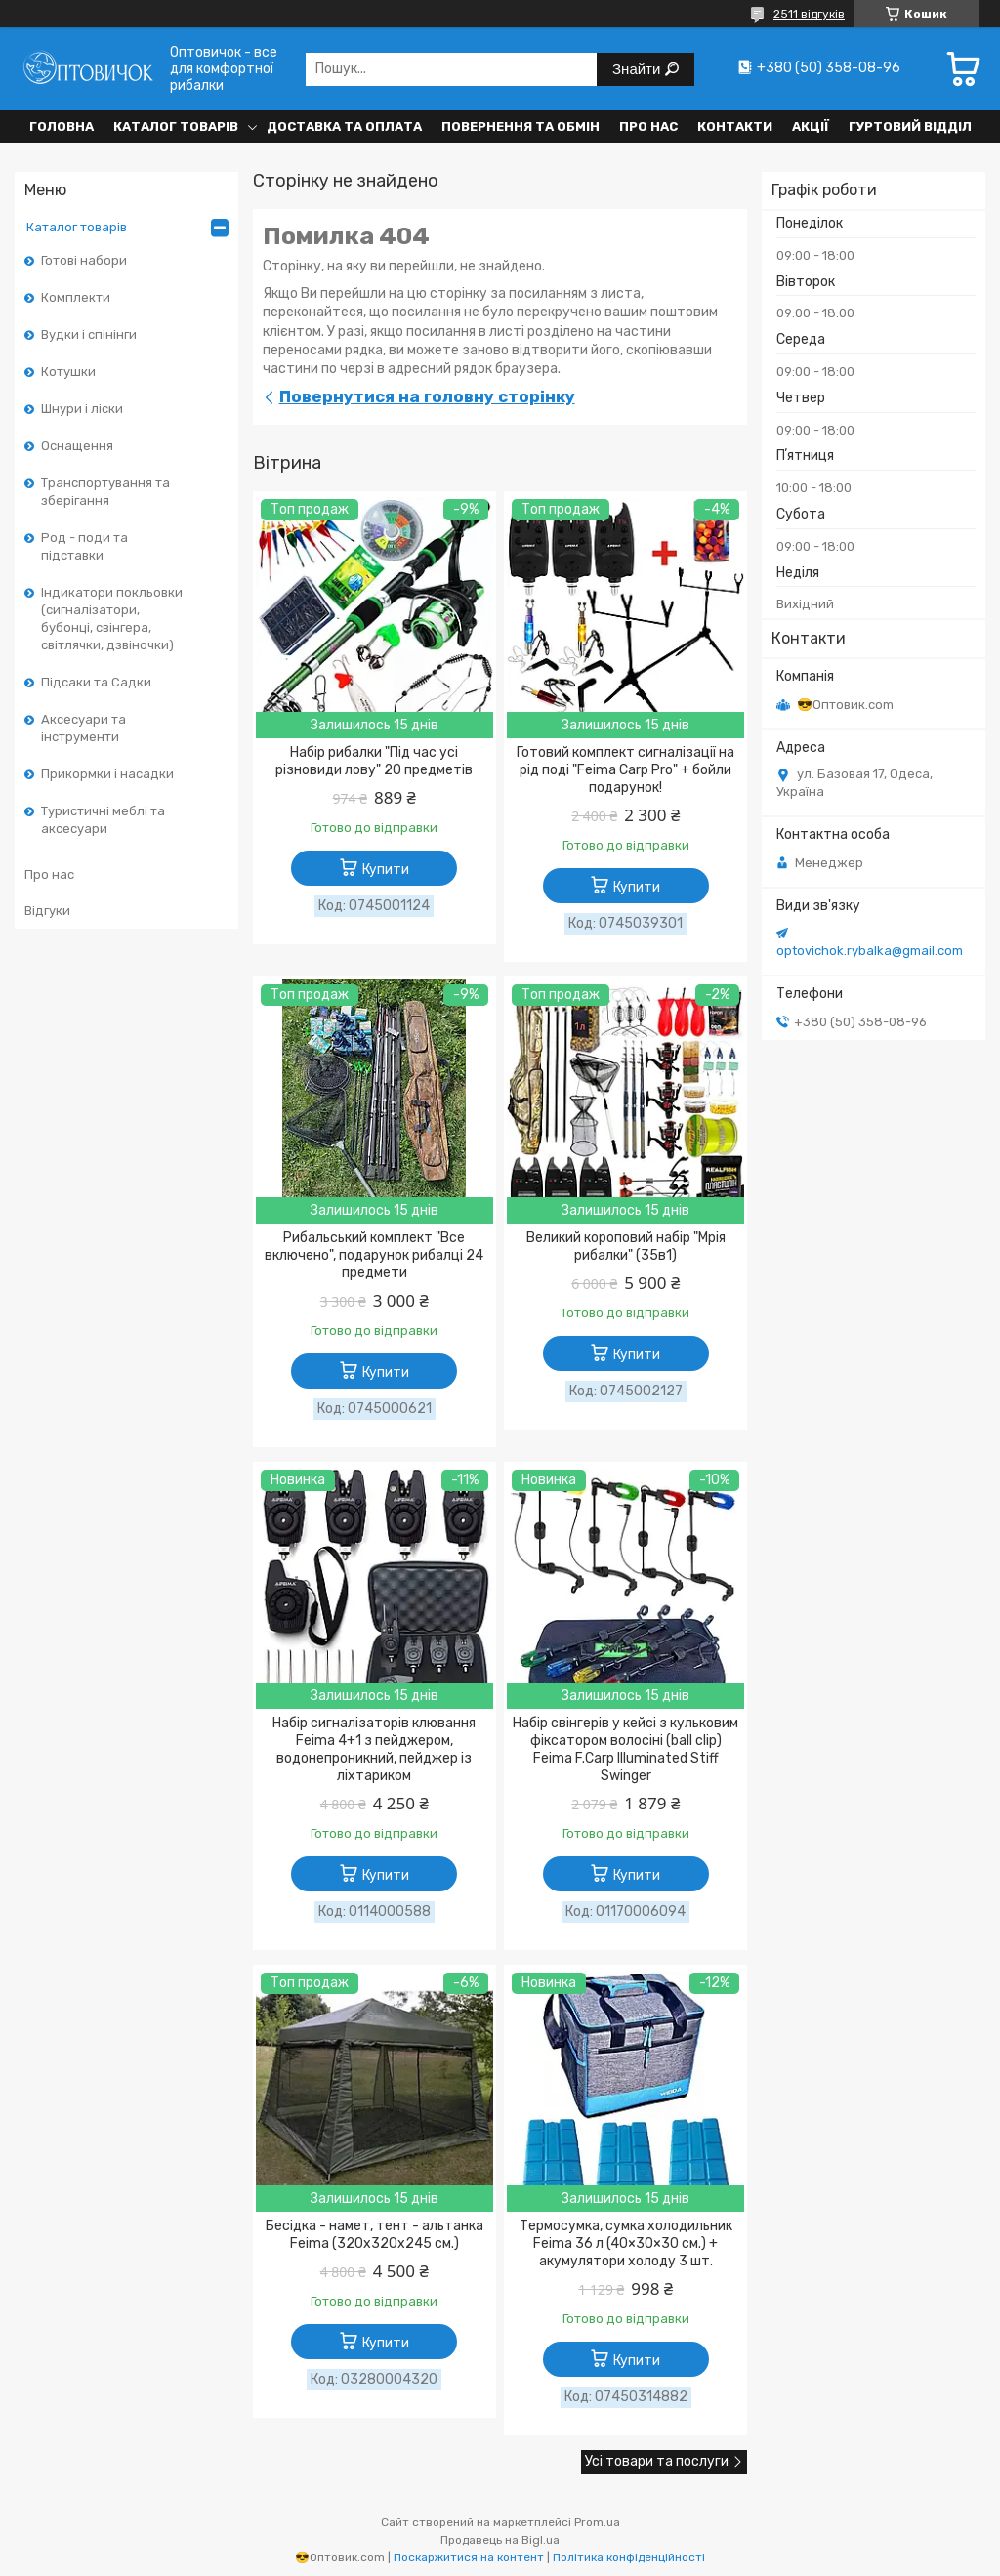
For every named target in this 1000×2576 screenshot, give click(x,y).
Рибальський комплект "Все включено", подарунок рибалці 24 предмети (374, 1255)
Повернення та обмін (520, 126)
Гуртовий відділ (910, 126)
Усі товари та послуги (657, 2461)
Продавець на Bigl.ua (500, 2540)
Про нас (648, 126)
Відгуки (47, 910)
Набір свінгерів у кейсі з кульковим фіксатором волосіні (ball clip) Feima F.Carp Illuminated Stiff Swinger (625, 1749)
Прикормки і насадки (107, 774)
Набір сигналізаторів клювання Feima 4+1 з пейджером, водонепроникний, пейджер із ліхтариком (374, 1749)
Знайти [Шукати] (638, 69)
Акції (810, 126)
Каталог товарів (175, 126)
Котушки (68, 371)
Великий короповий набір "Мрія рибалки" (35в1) (626, 1246)
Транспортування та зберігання (105, 492)
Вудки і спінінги (89, 334)
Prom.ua (597, 2522)
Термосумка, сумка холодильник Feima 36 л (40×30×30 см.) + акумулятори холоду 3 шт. (626, 2243)
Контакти (734, 126)
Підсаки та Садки (96, 682)
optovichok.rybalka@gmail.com (869, 950)
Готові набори (84, 260)
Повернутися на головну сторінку (427, 396)
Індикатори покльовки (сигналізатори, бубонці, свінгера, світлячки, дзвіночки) (112, 618)
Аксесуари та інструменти (83, 728)
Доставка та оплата (344, 126)
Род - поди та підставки (84, 546)
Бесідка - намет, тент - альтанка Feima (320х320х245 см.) (374, 2235)
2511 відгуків (809, 14)
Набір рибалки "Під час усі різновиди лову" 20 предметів (374, 761)
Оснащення (77, 445)
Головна (61, 126)
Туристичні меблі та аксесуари (103, 820)
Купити (385, 869)
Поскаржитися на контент (469, 2557)
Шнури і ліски (82, 408)
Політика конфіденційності (629, 2557)
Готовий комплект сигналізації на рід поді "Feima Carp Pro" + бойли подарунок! (625, 770)
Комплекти (75, 297)
